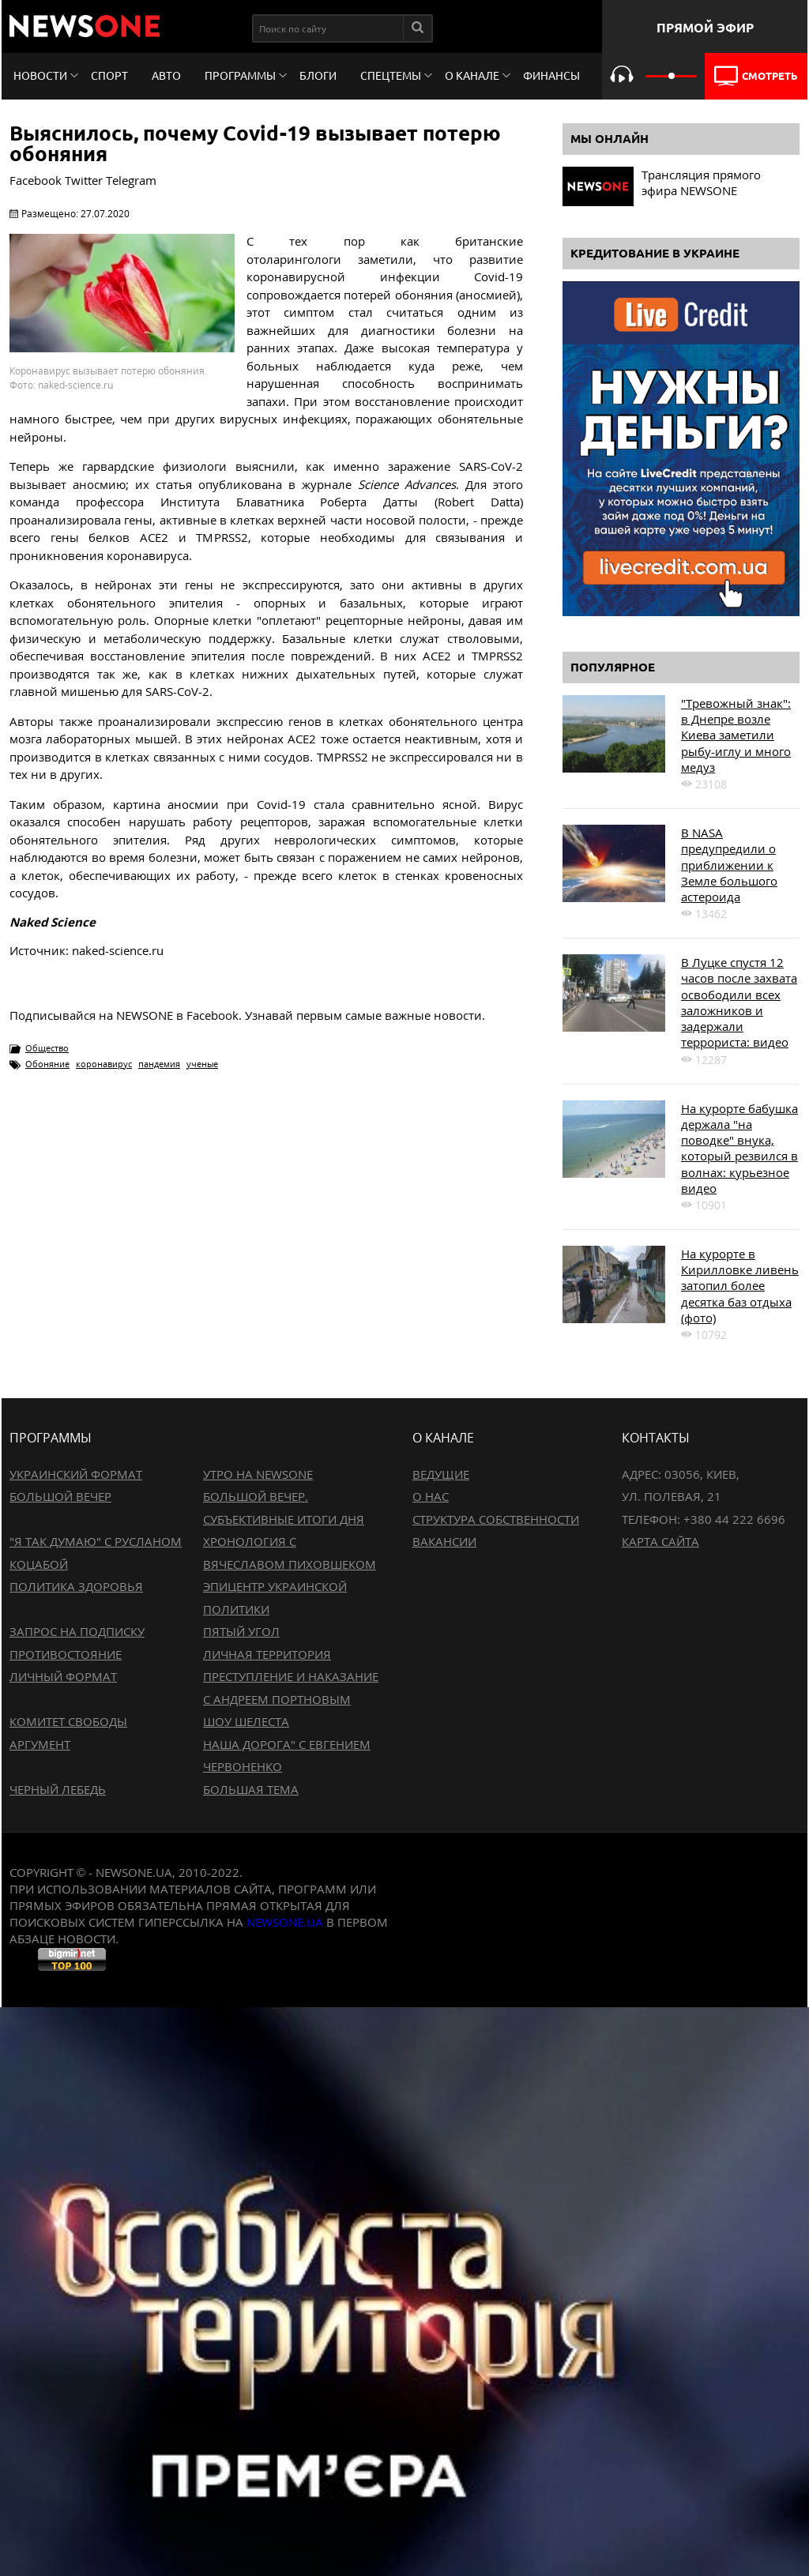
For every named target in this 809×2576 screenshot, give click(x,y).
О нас (430, 1496)
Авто (166, 76)
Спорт (109, 76)
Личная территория (267, 1654)
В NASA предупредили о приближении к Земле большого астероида (729, 864)
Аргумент (39, 1744)
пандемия (159, 1064)
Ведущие (440, 1474)
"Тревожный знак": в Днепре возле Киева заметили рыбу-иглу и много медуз (736, 735)
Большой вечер (60, 1496)
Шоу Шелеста (246, 1721)
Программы (240, 76)
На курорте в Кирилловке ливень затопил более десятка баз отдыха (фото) (740, 1286)
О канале (472, 76)
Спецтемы (390, 76)
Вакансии (444, 1541)
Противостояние (65, 1654)
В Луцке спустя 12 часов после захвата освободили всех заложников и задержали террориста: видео (739, 1002)
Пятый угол (241, 1631)
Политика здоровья (76, 1586)
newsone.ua (284, 1922)
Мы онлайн (609, 138)
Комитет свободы (68, 1721)
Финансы (551, 76)
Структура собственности (495, 1519)
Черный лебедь (57, 1789)
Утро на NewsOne (258, 1474)
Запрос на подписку (77, 1631)
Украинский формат (75, 1474)
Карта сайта (660, 1541)
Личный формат (63, 1676)
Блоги (318, 76)
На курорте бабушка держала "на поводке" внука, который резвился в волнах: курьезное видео (739, 1148)
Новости (40, 76)
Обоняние (47, 1064)
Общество (47, 1048)
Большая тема (251, 1789)
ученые (202, 1064)
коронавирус (104, 1064)
